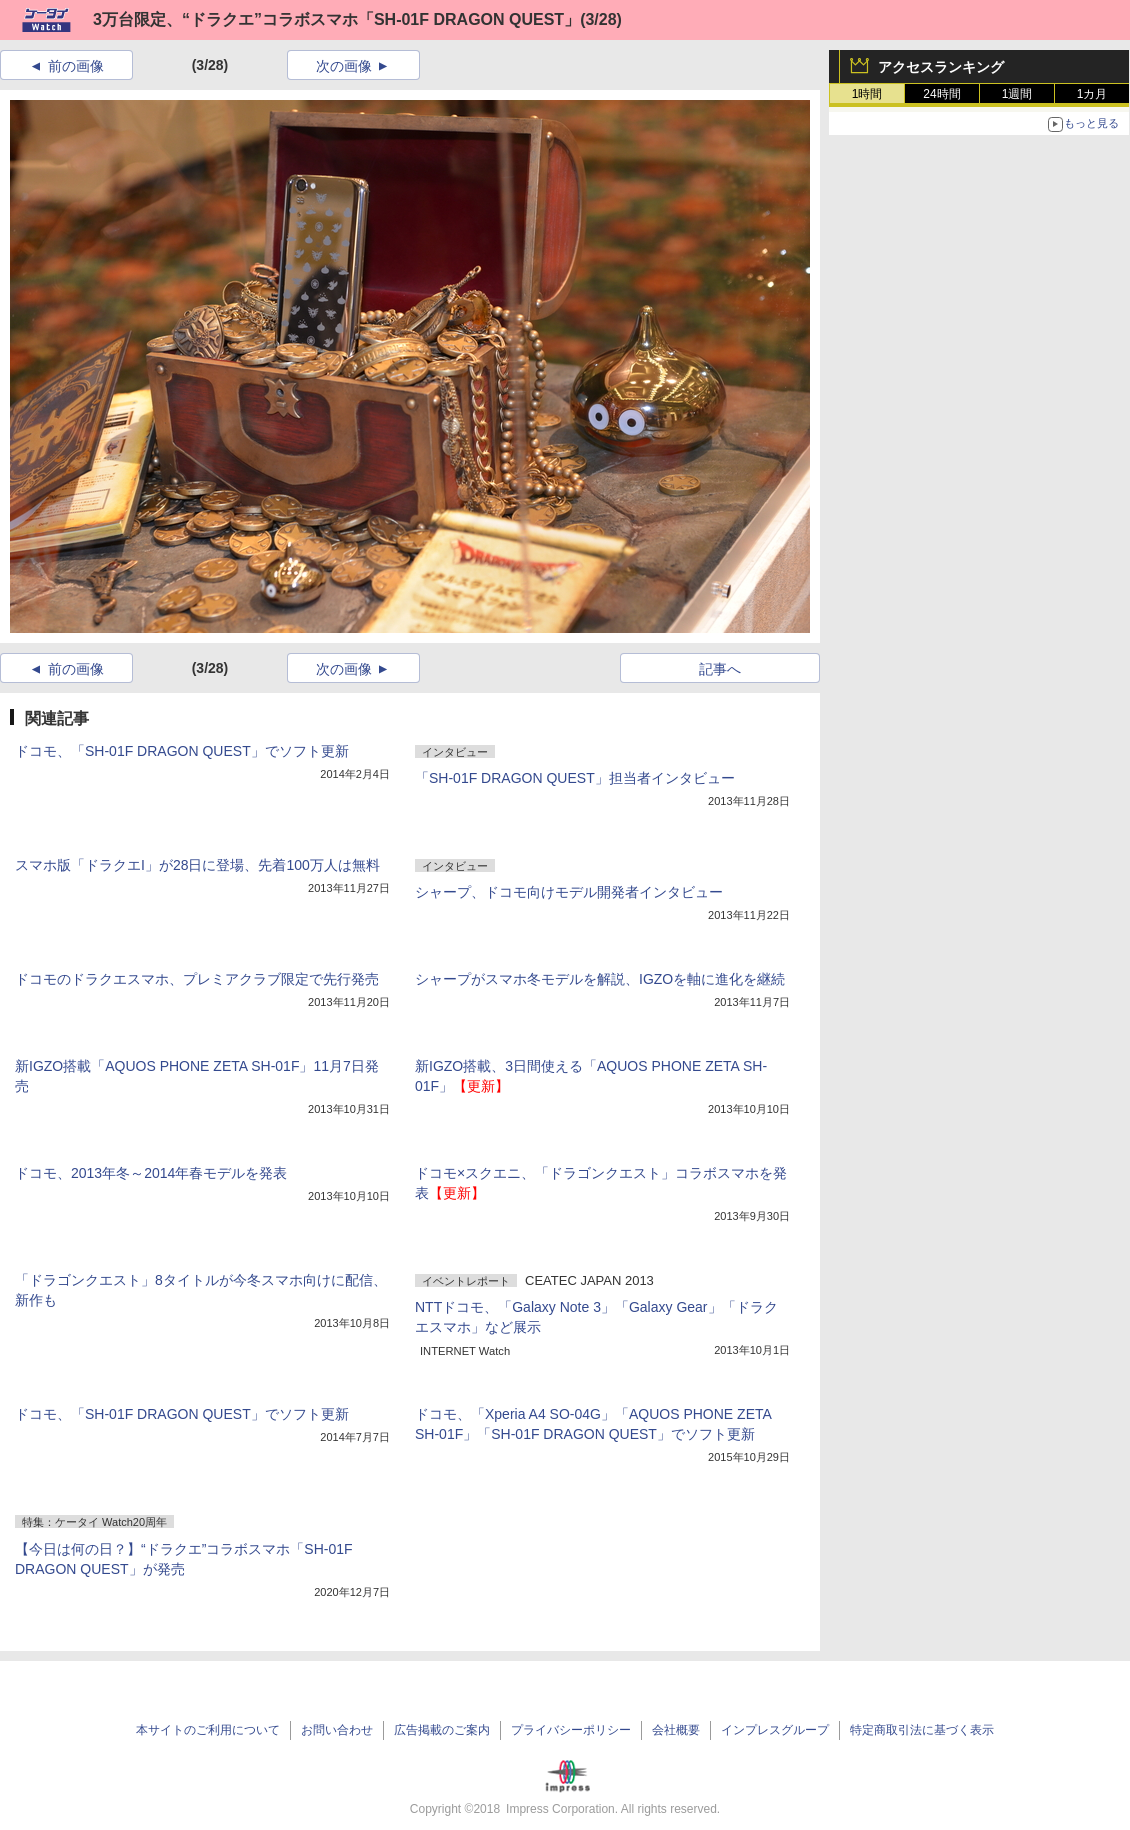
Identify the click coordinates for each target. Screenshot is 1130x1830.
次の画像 (344, 66)
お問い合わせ (337, 1730)
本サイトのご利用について (208, 1730)
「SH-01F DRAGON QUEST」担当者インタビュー (575, 778)
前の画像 (76, 66)
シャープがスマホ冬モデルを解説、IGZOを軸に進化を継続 (600, 979)
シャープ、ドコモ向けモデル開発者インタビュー (569, 892)
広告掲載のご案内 (442, 1730)
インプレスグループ (775, 1730)
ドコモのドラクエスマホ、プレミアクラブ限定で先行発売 (197, 979)
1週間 (1017, 94)
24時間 (941, 94)
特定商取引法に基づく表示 (922, 1730)
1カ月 (1092, 94)
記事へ (720, 669)
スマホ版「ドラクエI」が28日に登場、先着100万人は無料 (197, 865)
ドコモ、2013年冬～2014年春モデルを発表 (151, 1173)
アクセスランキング (941, 67)
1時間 (867, 94)
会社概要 (676, 1730)
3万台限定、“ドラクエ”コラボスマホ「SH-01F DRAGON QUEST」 (336, 19)
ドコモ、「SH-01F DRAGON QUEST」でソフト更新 (182, 751)
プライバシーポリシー (571, 1730)
